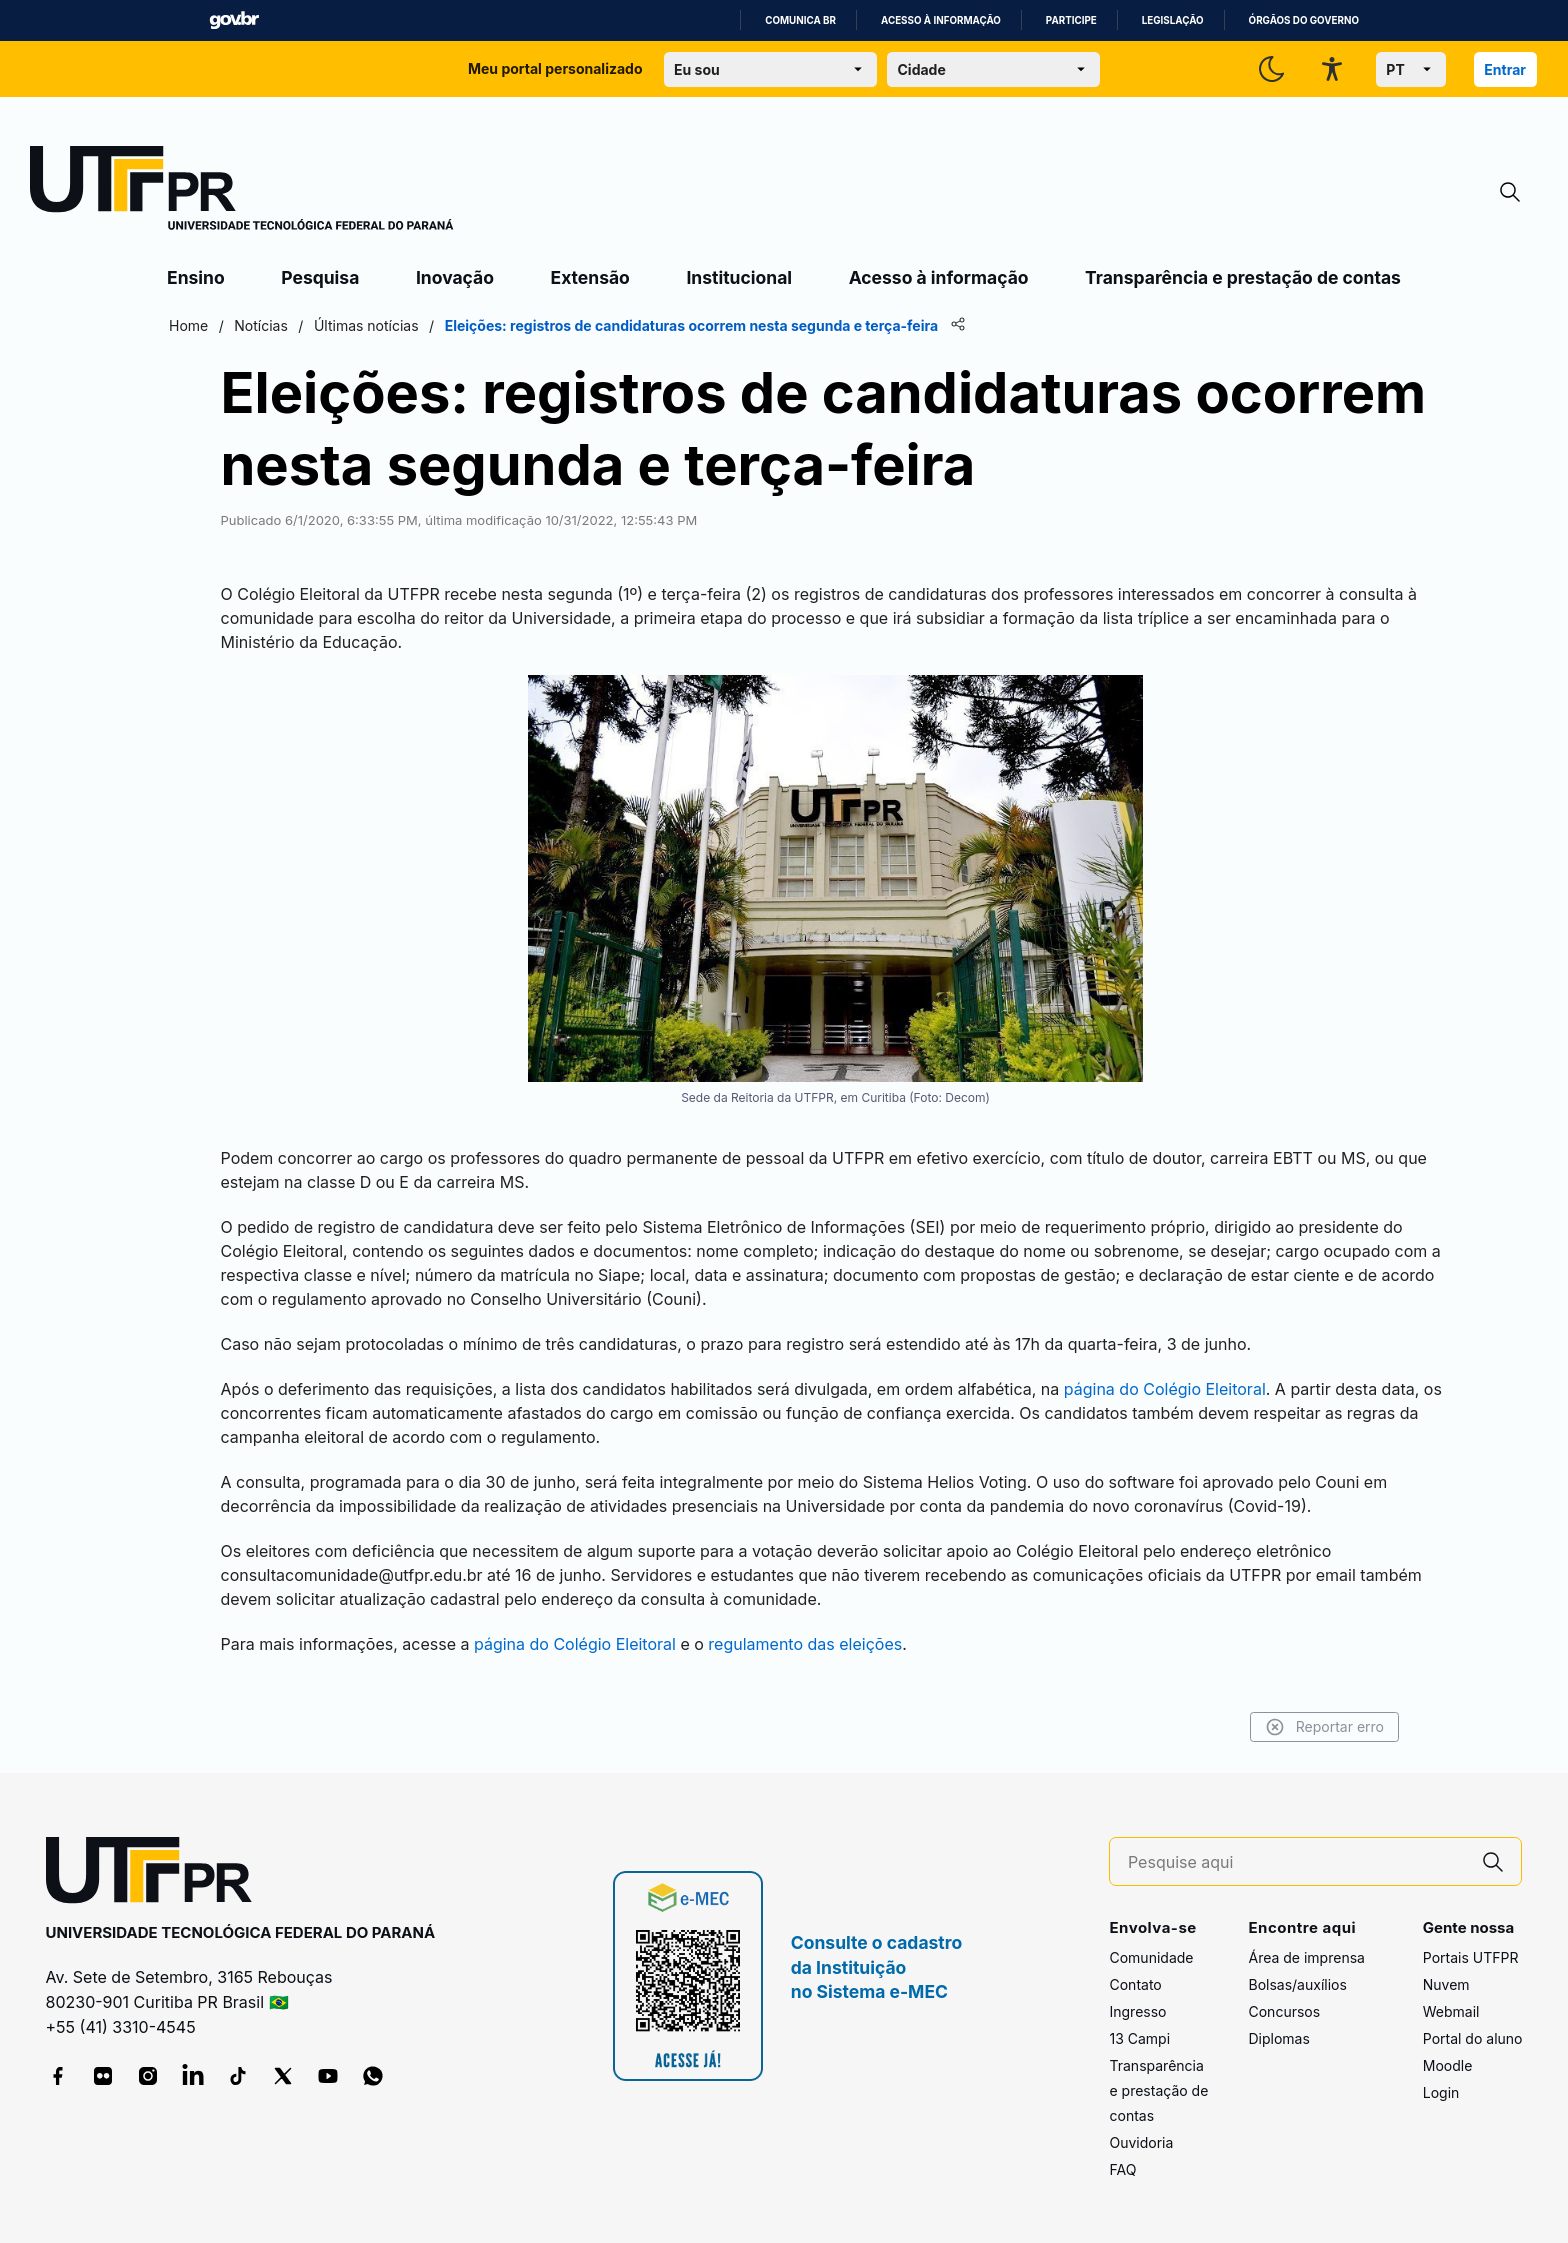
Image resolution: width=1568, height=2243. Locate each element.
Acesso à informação (941, 20)
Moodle (1448, 2065)
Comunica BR (800, 20)
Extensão (590, 277)
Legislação (1173, 20)
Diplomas (1278, 2038)
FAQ (1122, 2169)
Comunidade (1151, 1957)
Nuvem (1446, 1984)
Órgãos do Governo (1304, 20)
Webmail (1451, 2011)
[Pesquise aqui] (1297, 1862)
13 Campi (1139, 2038)
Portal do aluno (1473, 2038)
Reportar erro (1324, 1727)
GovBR (234, 20)
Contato (1135, 1984)
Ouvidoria (1141, 2142)
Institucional (739, 277)
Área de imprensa (1306, 1957)
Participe (1071, 20)
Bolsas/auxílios (1297, 1984)
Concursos (1284, 2011)
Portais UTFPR (1471, 1957)
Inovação (455, 277)
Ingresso (1137, 2011)
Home (188, 325)
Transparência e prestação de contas (1243, 277)
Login (1441, 2092)
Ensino (196, 277)
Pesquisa (320, 277)
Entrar (1505, 69)
